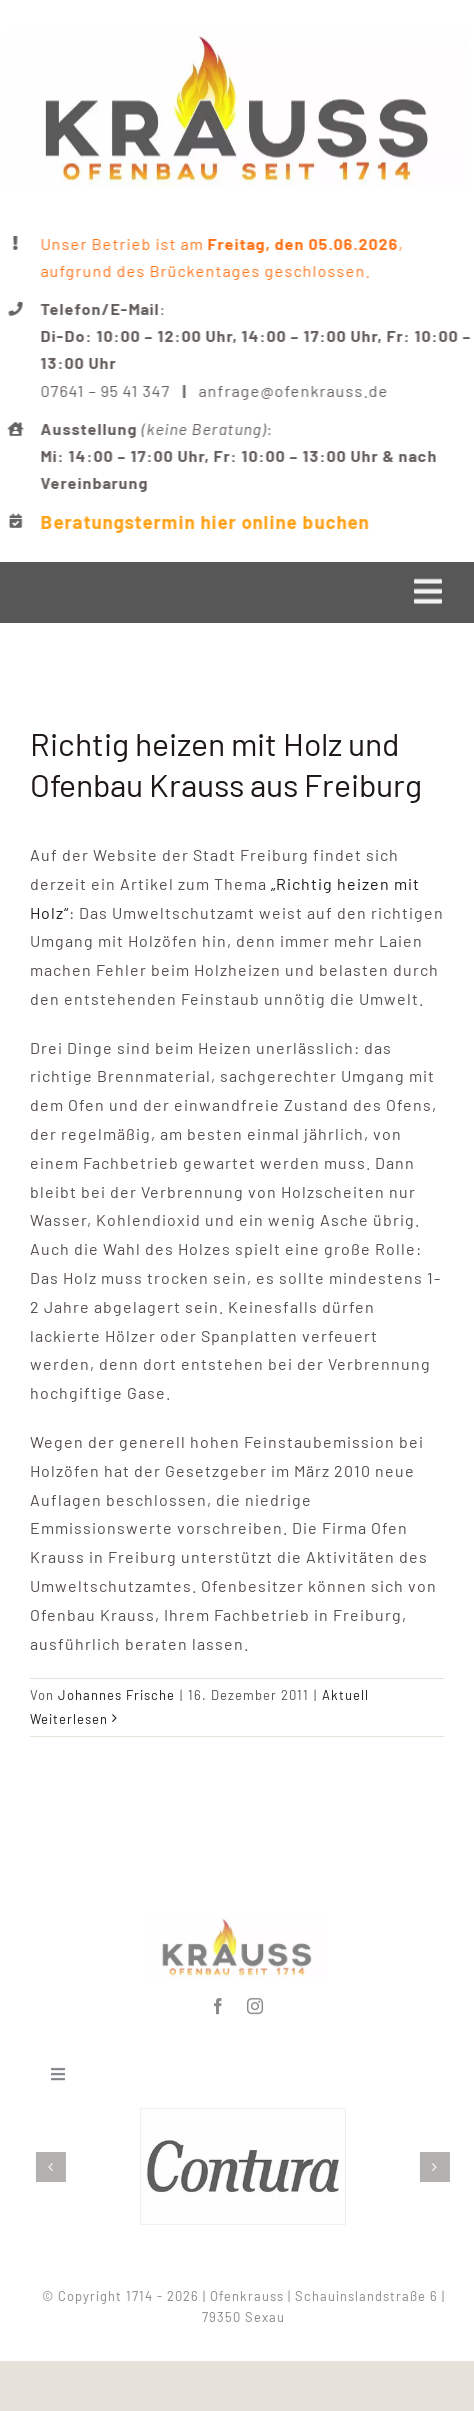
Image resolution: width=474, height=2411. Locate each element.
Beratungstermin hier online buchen (206, 521)
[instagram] (255, 2002)
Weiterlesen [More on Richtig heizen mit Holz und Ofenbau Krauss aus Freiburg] (69, 1719)
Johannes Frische (116, 1695)
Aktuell (345, 1695)
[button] (55, 2167)
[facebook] (218, 2002)
